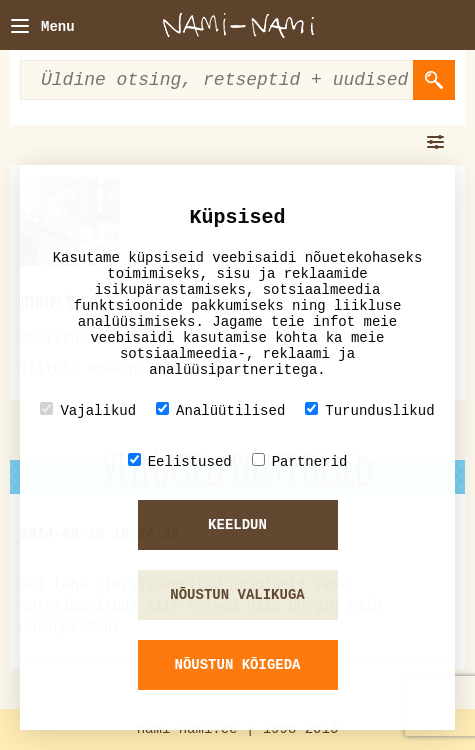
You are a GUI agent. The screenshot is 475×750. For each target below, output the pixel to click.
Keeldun (237, 525)
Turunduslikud (369, 410)
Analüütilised (220, 410)
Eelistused (180, 461)
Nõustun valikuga (237, 595)
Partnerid (300, 461)
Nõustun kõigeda (237, 665)
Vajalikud (88, 410)
